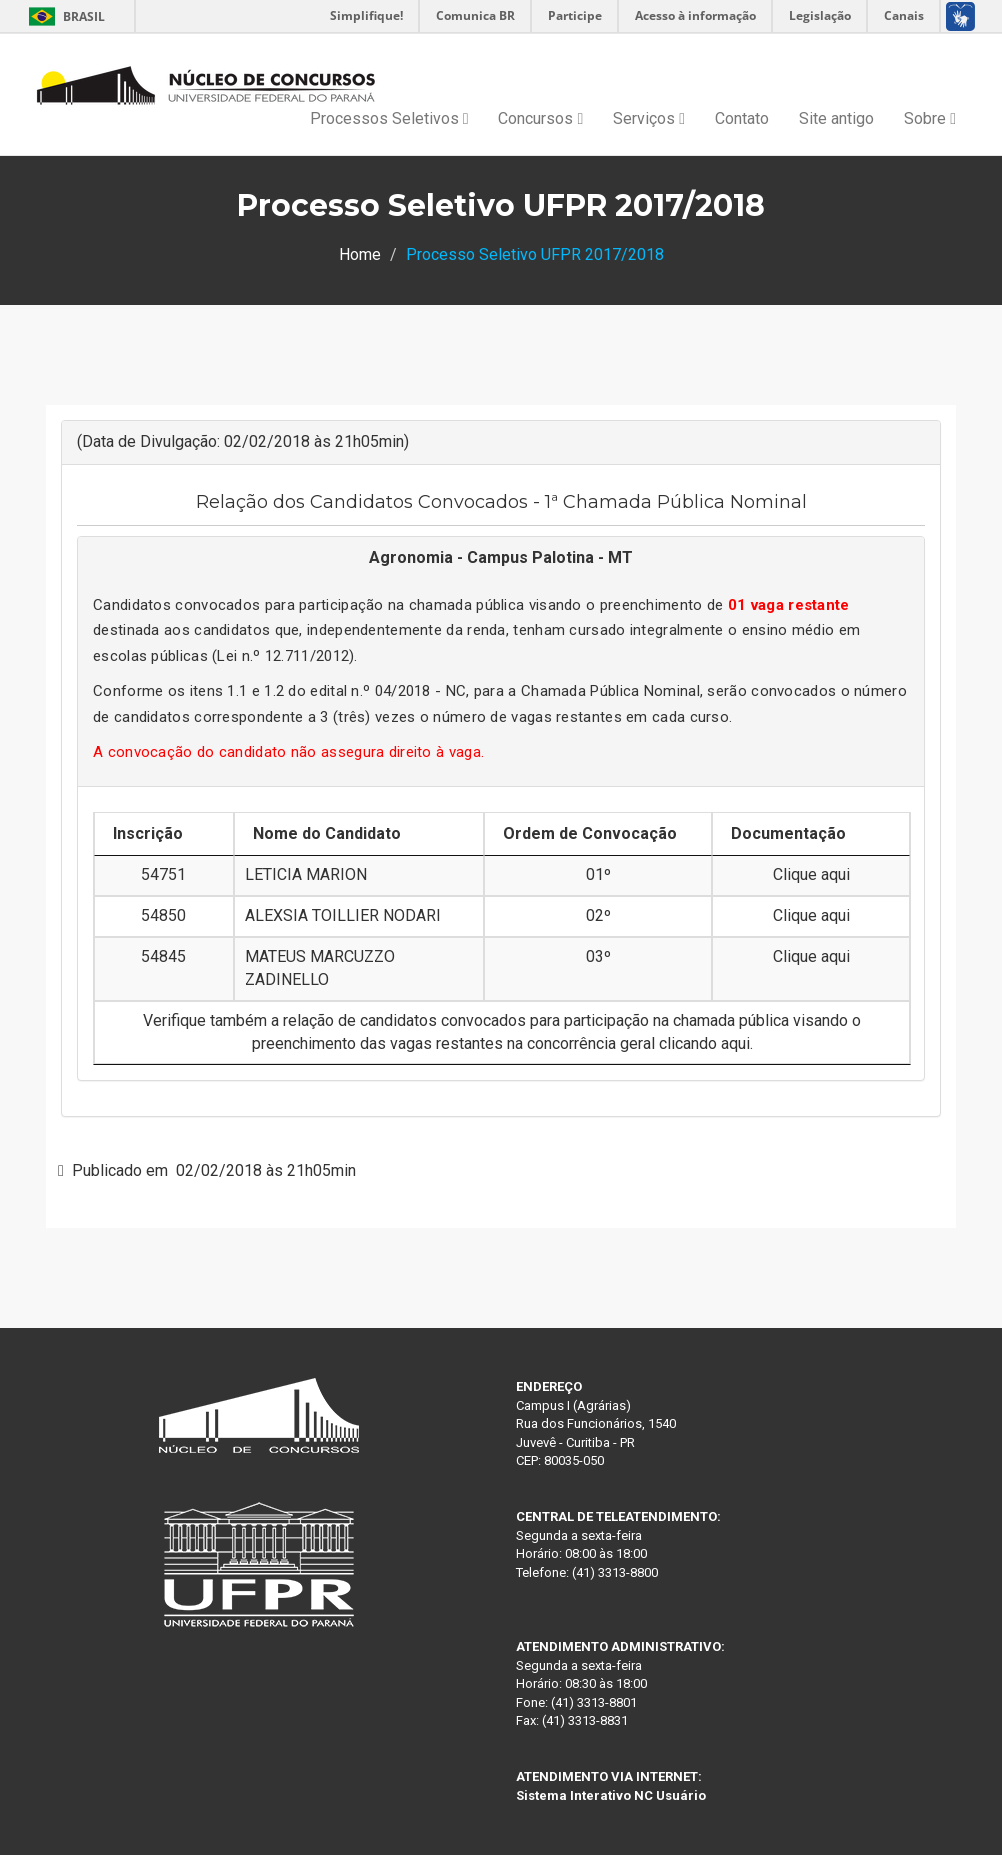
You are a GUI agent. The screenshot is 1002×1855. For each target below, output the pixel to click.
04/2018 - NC (421, 691)
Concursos (540, 118)
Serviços (649, 118)
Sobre (930, 118)
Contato (742, 118)
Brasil (63, 16)
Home (360, 254)
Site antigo (836, 118)
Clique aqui (811, 874)
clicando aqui (704, 1043)
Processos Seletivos (389, 118)
